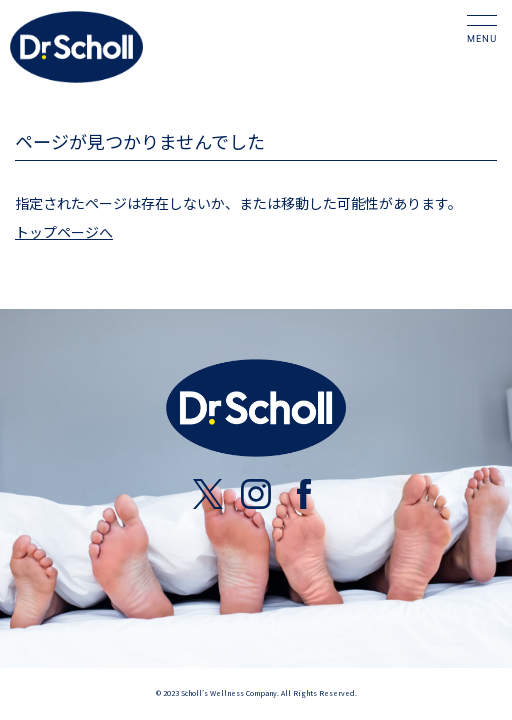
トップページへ (64, 232)
